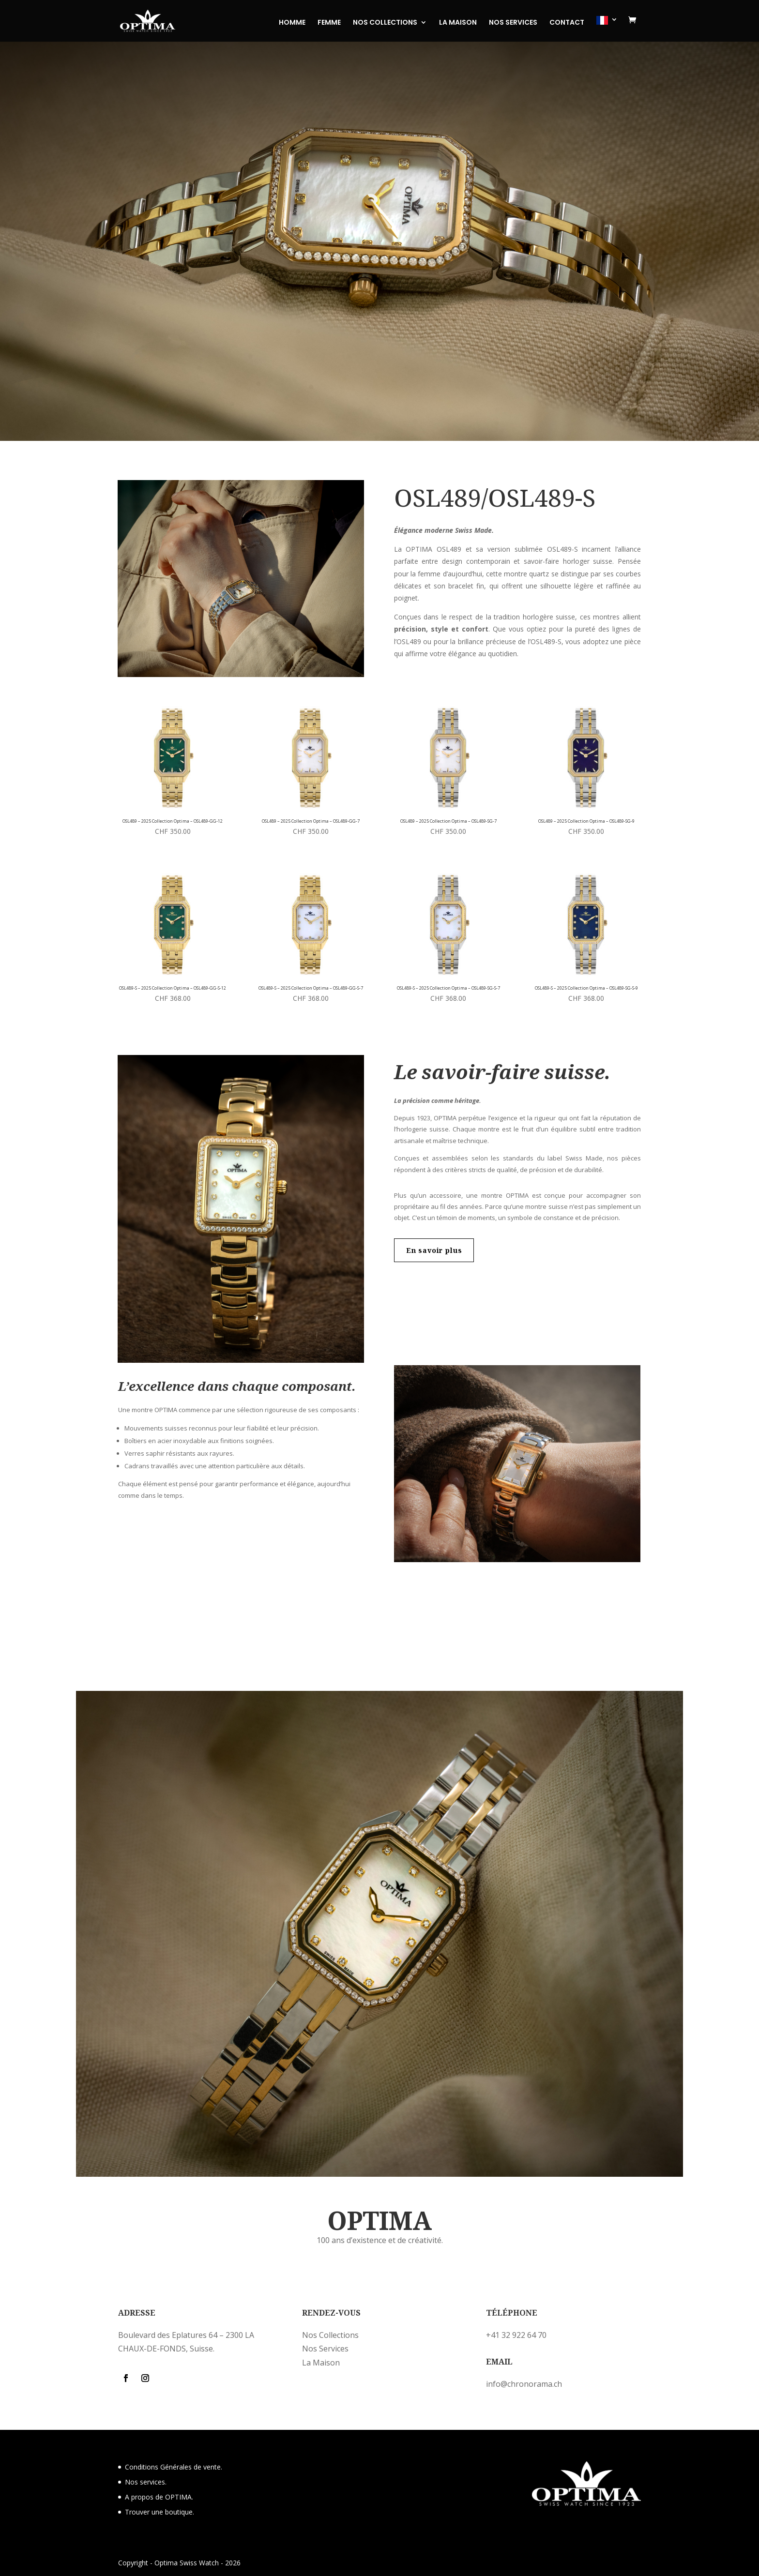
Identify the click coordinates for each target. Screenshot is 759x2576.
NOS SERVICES (513, 23)
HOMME (292, 23)
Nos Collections (330, 2335)
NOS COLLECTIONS (385, 23)
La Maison (321, 2362)
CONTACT (566, 23)
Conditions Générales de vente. (173, 2466)
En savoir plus (434, 1250)
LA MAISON (458, 23)
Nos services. (146, 2481)
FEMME (329, 23)
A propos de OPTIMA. (159, 2496)
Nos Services (325, 2348)
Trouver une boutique (159, 2511)
